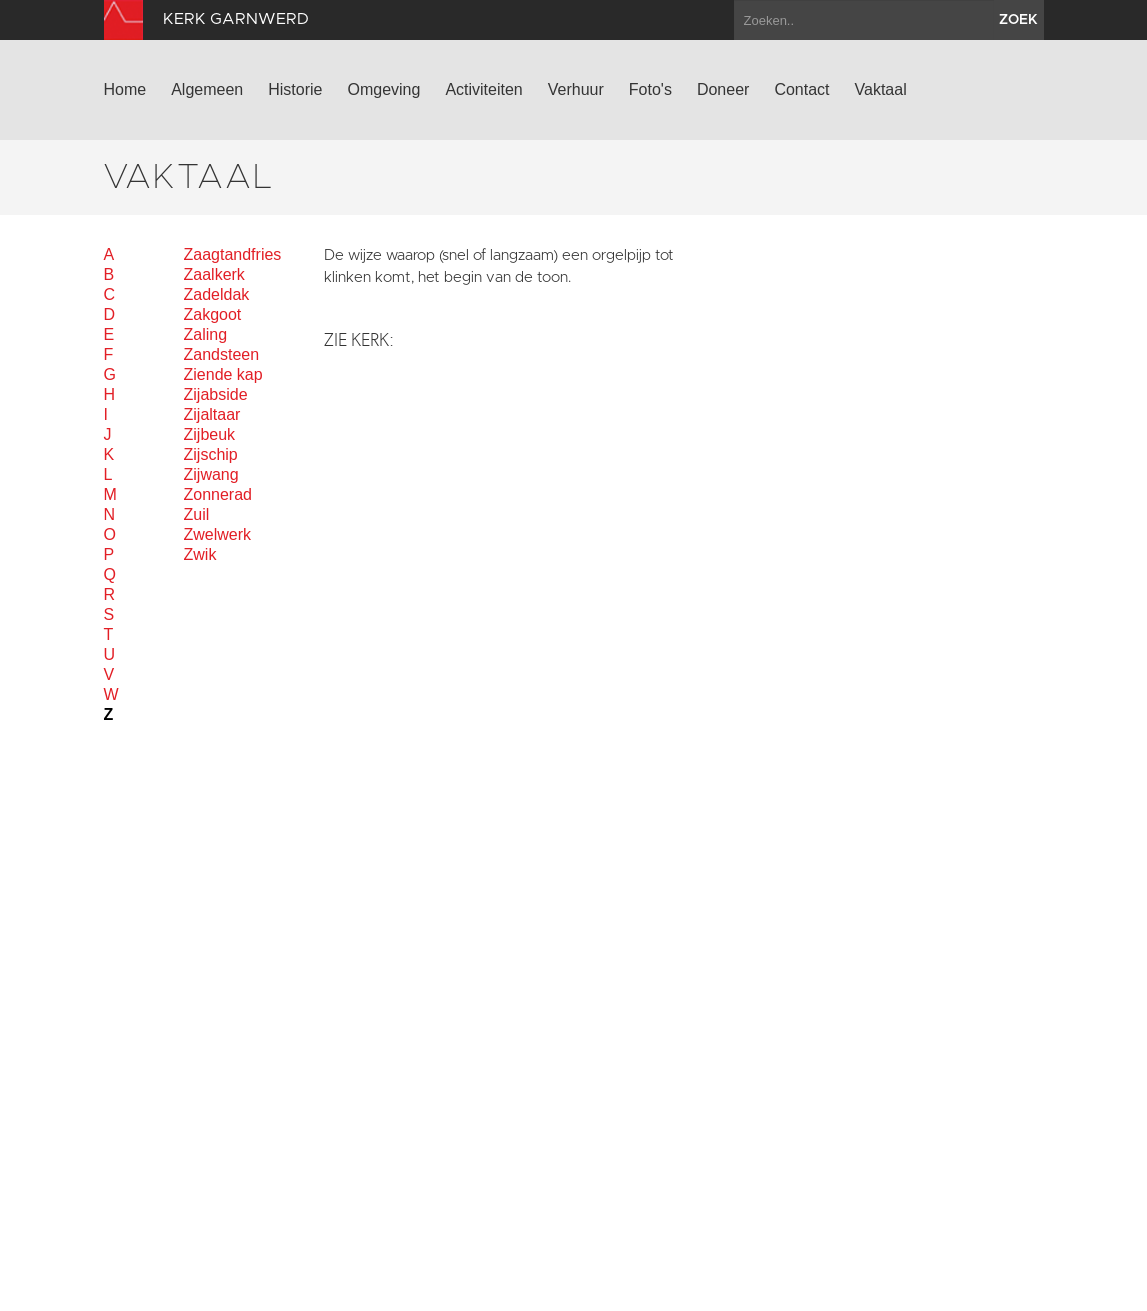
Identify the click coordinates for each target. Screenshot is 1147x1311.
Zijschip (211, 454)
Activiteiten (483, 89)
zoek (1018, 20)
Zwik (200, 554)
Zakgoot (213, 314)
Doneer (723, 89)
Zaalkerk (214, 274)
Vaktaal (881, 89)
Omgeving (383, 89)
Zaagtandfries (233, 254)
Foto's (650, 89)
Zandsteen (222, 354)
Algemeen (207, 89)
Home (125, 89)
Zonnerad (218, 494)
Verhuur (576, 89)
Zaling (206, 334)
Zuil (197, 514)
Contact (801, 89)
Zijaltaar (212, 414)
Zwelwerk (218, 534)
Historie (295, 89)
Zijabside (216, 394)
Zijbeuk (210, 434)
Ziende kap (223, 374)
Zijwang (211, 474)
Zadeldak (217, 294)
